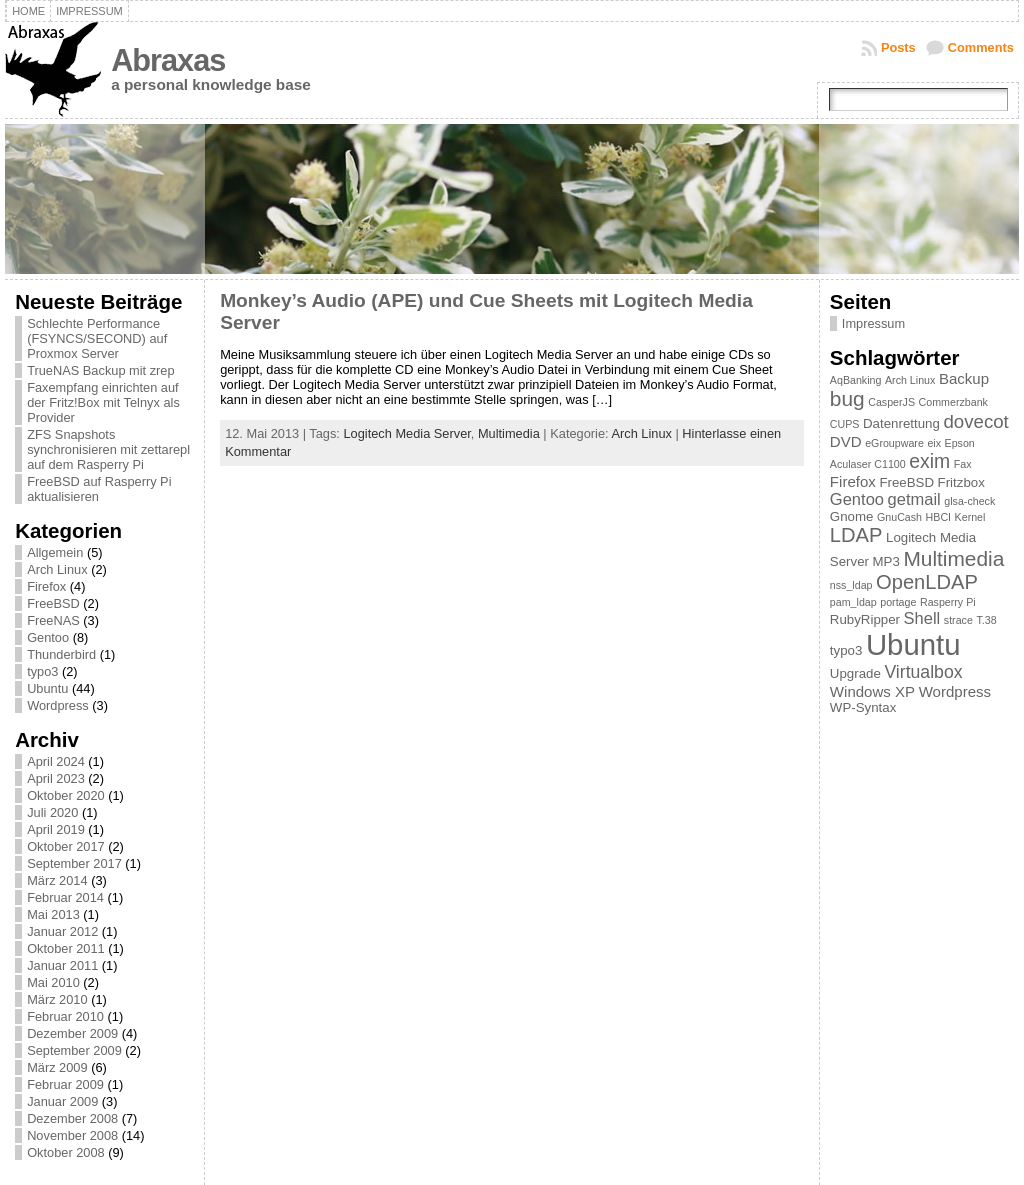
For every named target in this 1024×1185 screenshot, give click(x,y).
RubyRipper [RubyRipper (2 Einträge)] (865, 619)
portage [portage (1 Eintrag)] (898, 602)
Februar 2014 (65, 897)
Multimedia (509, 433)
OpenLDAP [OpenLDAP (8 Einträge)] (927, 582)
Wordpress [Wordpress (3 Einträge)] (955, 691)
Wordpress (58, 705)
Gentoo (48, 637)
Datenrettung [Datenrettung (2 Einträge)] (901, 423)
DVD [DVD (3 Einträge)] (846, 441)
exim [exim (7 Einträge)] (929, 461)
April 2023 (56, 778)
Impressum (873, 323)
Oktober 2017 (66, 846)
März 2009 (57, 1067)
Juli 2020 (52, 812)
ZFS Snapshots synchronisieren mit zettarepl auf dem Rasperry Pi (108, 449)
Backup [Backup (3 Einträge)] (964, 378)
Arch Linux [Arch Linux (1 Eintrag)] (910, 380)
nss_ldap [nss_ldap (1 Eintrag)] (851, 585)
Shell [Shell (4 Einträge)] (922, 618)
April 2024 (56, 761)
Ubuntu (47, 688)
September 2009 (74, 1050)
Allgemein (55, 552)
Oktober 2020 (66, 795)
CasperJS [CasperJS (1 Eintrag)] (891, 402)
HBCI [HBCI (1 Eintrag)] (938, 517)
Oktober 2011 (66, 948)
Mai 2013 (53, 914)
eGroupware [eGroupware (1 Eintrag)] (894, 443)
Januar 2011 (62, 965)
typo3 (42, 671)
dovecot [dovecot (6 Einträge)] (975, 421)
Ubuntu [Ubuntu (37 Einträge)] (913, 644)
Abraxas (168, 60)
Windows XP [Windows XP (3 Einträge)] (872, 691)
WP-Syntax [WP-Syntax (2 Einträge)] (863, 707)
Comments (981, 47)
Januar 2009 (62, 1101)
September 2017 (74, 863)
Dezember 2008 (72, 1118)
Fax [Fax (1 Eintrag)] (963, 464)
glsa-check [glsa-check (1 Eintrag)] (969, 501)
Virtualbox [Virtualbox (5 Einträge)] (923, 672)
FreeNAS (53, 620)
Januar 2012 (62, 931)
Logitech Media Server (406, 433)
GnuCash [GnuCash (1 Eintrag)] (899, 517)
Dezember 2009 (72, 1033)
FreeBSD (53, 603)
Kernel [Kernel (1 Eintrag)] (970, 517)
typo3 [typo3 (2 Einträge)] (846, 650)
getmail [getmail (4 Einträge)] (914, 499)
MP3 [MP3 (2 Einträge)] (886, 561)
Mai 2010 (53, 982)
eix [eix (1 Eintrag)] (934, 443)
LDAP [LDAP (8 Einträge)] (856, 535)
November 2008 (72, 1135)
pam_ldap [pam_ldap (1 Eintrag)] (853, 602)
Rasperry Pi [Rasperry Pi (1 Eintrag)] (948, 602)
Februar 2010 (65, 1016)
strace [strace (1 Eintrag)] (958, 620)
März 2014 (57, 880)
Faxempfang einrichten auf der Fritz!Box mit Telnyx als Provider (103, 402)
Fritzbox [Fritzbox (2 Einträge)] (961, 482)
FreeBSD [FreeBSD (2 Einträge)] (906, 482)
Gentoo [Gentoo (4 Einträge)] (857, 499)
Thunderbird (61, 654)
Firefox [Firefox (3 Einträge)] (853, 481)
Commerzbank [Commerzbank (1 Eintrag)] (953, 402)
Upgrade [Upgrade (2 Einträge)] (855, 673)
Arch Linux (57, 569)
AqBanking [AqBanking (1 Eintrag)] (856, 380)
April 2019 (56, 829)
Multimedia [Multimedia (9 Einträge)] (953, 558)
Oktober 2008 (66, 1152)
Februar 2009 (65, 1084)
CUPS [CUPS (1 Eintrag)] (845, 424)
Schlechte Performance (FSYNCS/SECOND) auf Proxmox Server (97, 338)
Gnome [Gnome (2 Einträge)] (852, 516)
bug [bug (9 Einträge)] (847, 398)
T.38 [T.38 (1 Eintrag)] (986, 620)
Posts (898, 47)
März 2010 (57, 999)
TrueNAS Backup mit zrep (100, 370)
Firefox (46, 586)
